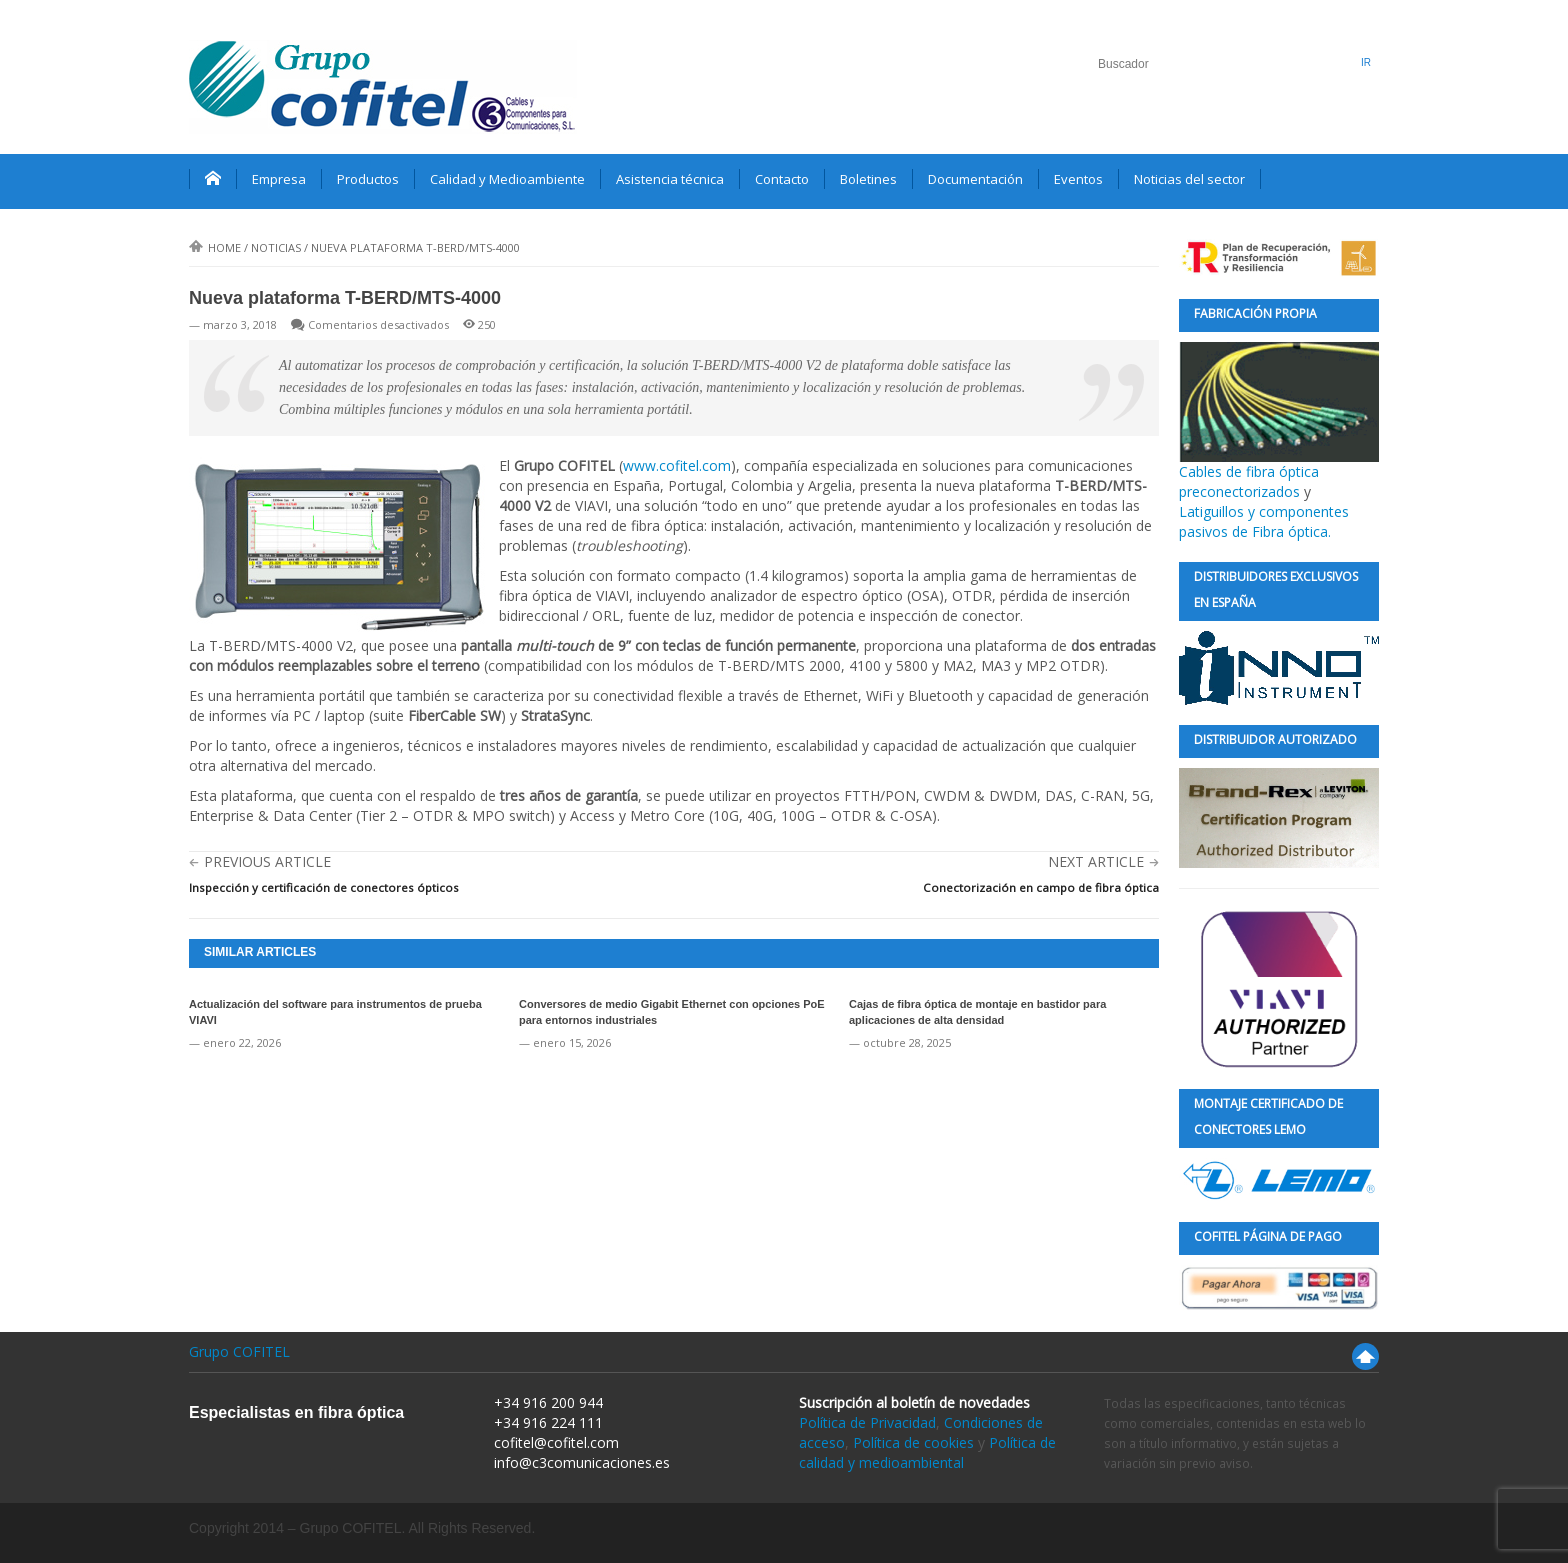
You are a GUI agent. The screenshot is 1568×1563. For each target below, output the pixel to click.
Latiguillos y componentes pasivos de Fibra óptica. (1264, 521)
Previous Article (267, 861)
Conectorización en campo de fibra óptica (1041, 887)
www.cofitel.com (677, 465)
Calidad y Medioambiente (507, 179)
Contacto (782, 179)
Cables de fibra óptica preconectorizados (1279, 421)
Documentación (975, 179)
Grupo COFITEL (239, 1351)
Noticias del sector (1189, 179)
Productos (368, 179)
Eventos (1078, 179)
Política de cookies (913, 1442)
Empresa (279, 179)
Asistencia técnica (670, 179)
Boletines (868, 179)
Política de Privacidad (867, 1422)
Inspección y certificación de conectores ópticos (324, 887)
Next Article (1096, 861)
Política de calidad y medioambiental (927, 1452)
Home (215, 247)
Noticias (276, 247)
